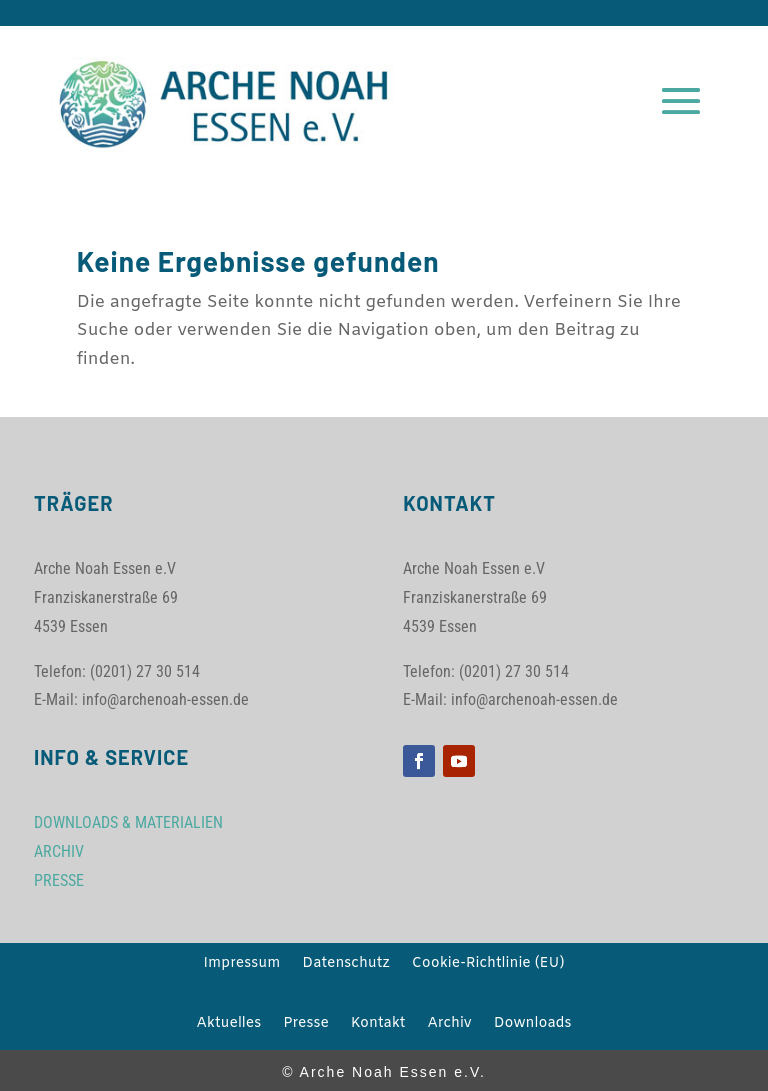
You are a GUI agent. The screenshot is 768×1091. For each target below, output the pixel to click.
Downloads (533, 1025)
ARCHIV (59, 851)
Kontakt (378, 1025)
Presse (306, 1025)
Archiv (449, 1025)
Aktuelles (228, 1025)
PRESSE (59, 880)
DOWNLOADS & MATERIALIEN (128, 822)
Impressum (242, 965)
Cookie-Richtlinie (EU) (488, 965)
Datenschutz (345, 965)
